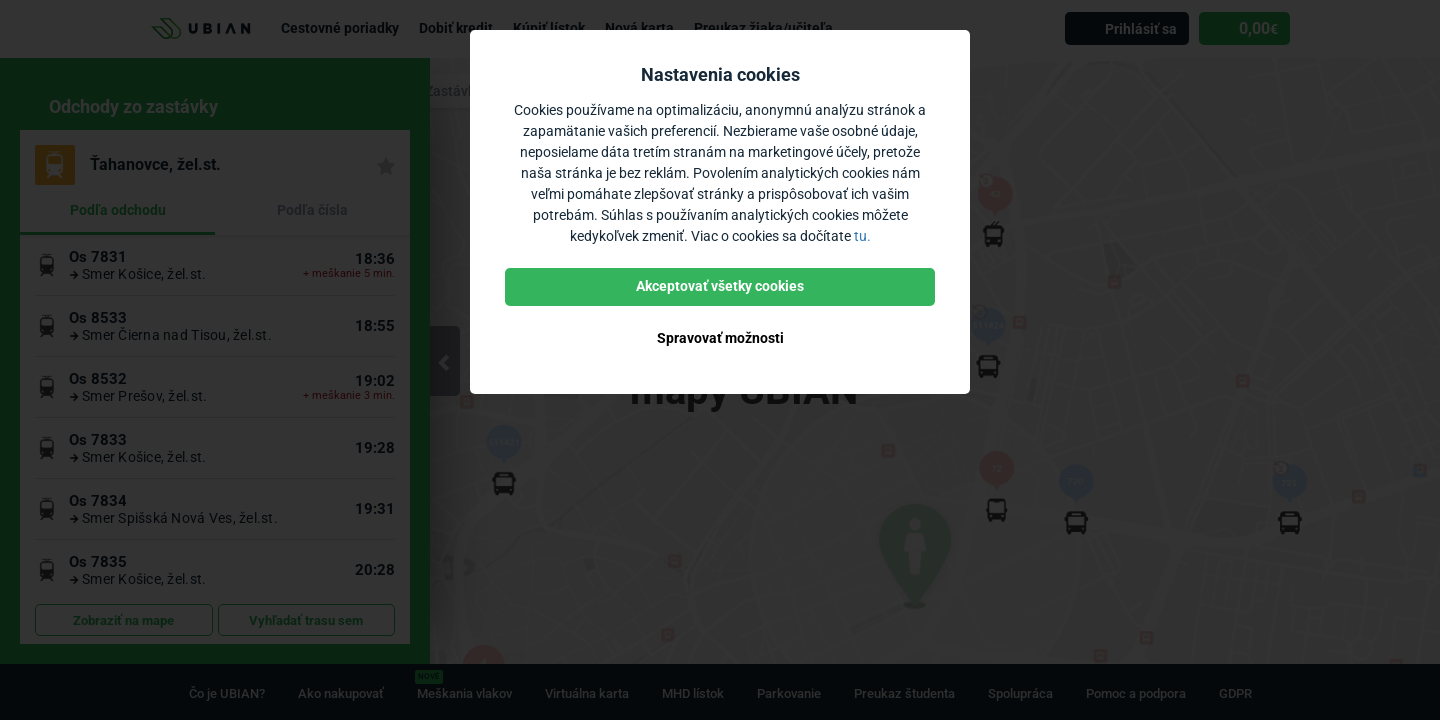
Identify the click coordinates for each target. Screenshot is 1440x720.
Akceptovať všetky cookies (720, 286)
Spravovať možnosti (720, 338)
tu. (862, 236)
